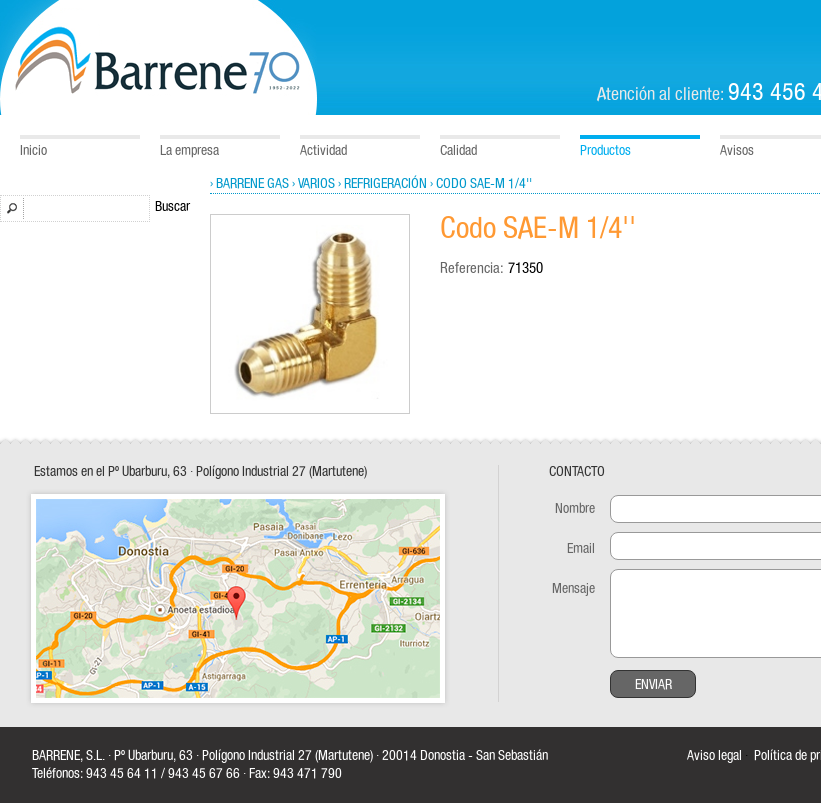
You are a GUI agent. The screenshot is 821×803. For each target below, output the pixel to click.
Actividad (323, 151)
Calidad (458, 151)
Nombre (575, 509)
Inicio (33, 151)
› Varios (313, 184)
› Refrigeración (382, 184)
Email (581, 549)
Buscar (172, 207)
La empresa (189, 151)
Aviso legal (714, 756)
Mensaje (573, 589)
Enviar (653, 685)
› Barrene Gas (249, 184)
